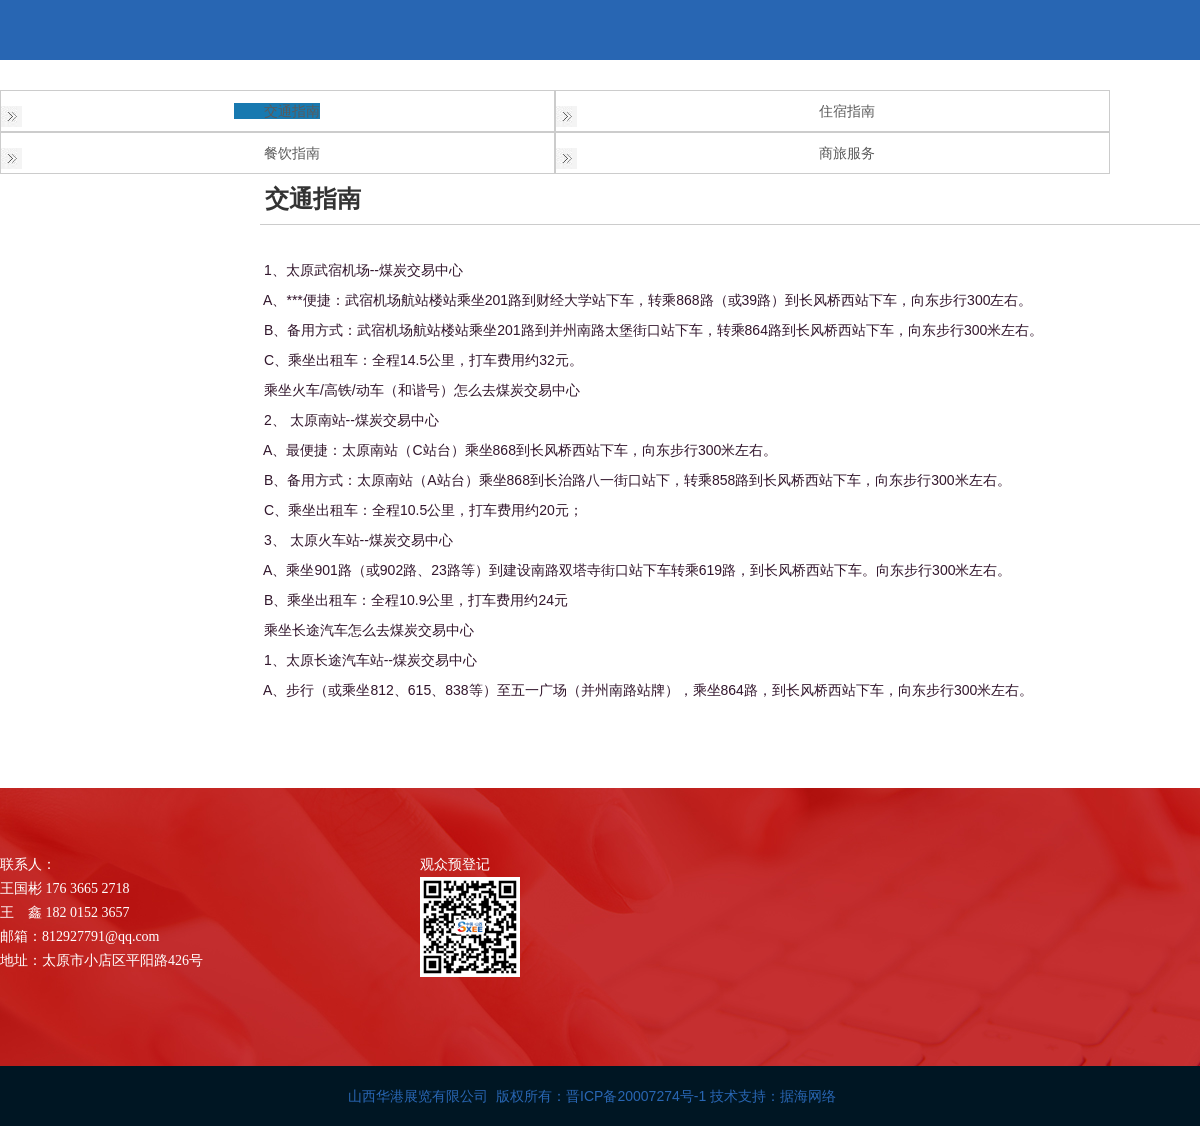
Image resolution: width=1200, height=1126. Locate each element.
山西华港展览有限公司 (418, 1096)
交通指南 (292, 111)
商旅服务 (847, 153)
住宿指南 (847, 111)
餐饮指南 (292, 153)
